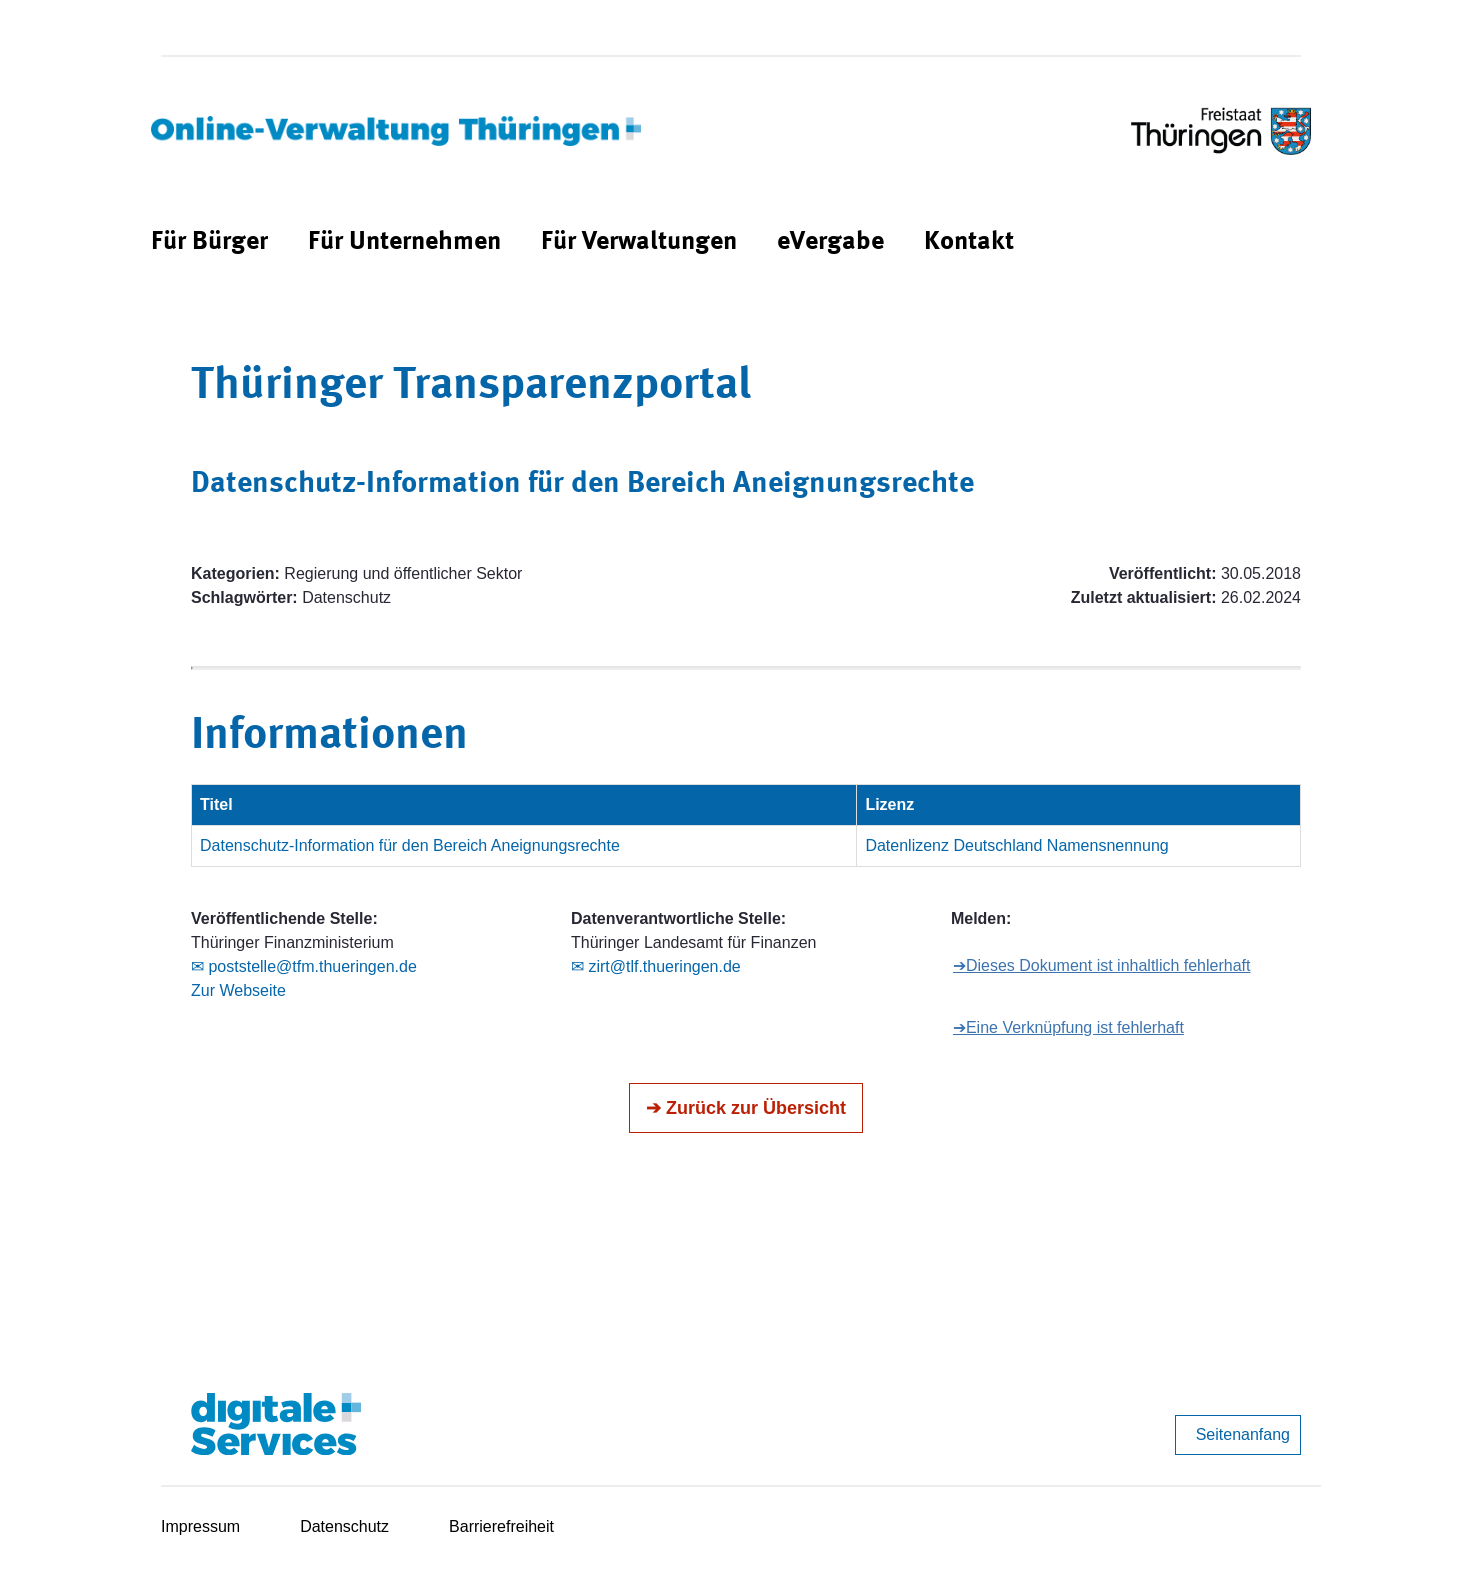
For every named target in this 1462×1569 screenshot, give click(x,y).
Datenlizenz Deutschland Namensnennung (1016, 845)
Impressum (200, 1526)
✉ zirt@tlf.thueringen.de (656, 966)
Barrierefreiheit (501, 1526)
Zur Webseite (238, 990)
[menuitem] (209, 242)
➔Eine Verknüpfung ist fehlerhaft (1068, 1027)
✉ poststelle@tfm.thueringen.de (304, 966)
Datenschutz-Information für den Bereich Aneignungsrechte (410, 845)
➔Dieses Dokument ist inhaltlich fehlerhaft (1102, 965)
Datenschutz (344, 1526)
